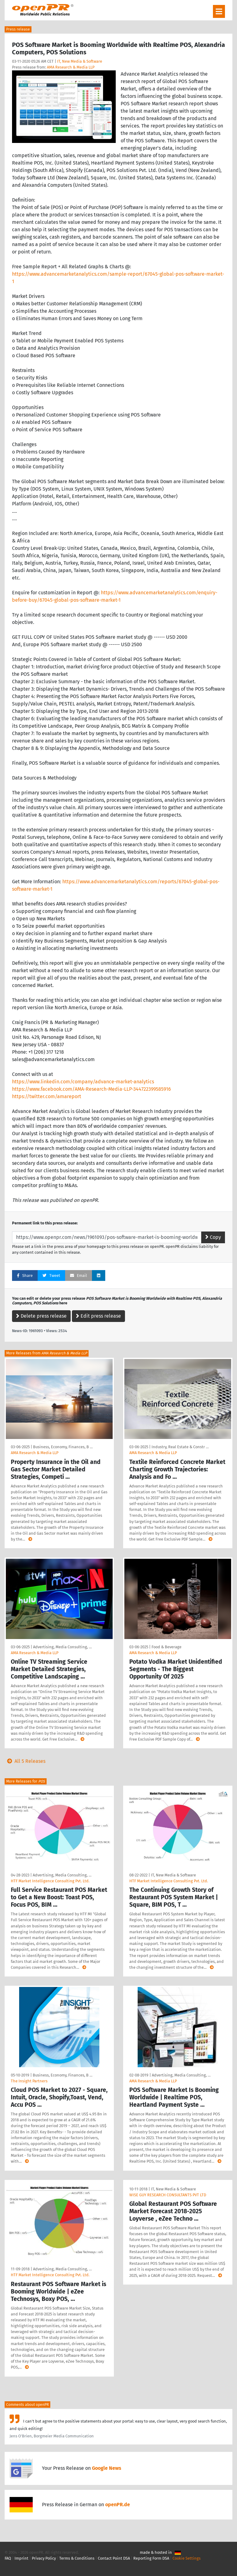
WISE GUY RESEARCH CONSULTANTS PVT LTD (167, 2195)
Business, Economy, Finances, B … (63, 1447)
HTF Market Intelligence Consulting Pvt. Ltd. (50, 1881)
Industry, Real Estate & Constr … (180, 1447)
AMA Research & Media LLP (70, 67)
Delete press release (41, 1316)
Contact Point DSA (114, 2558)
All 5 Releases (25, 1761)
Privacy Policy (44, 2558)
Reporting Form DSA (151, 2558)
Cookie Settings (187, 2558)
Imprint (21, 2558)
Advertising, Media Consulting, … (62, 1647)
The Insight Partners (29, 2081)
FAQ (8, 2558)
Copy (213, 1237)
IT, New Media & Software (79, 61)
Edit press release (98, 1316)
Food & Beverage (166, 1647)
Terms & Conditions (76, 2558)
